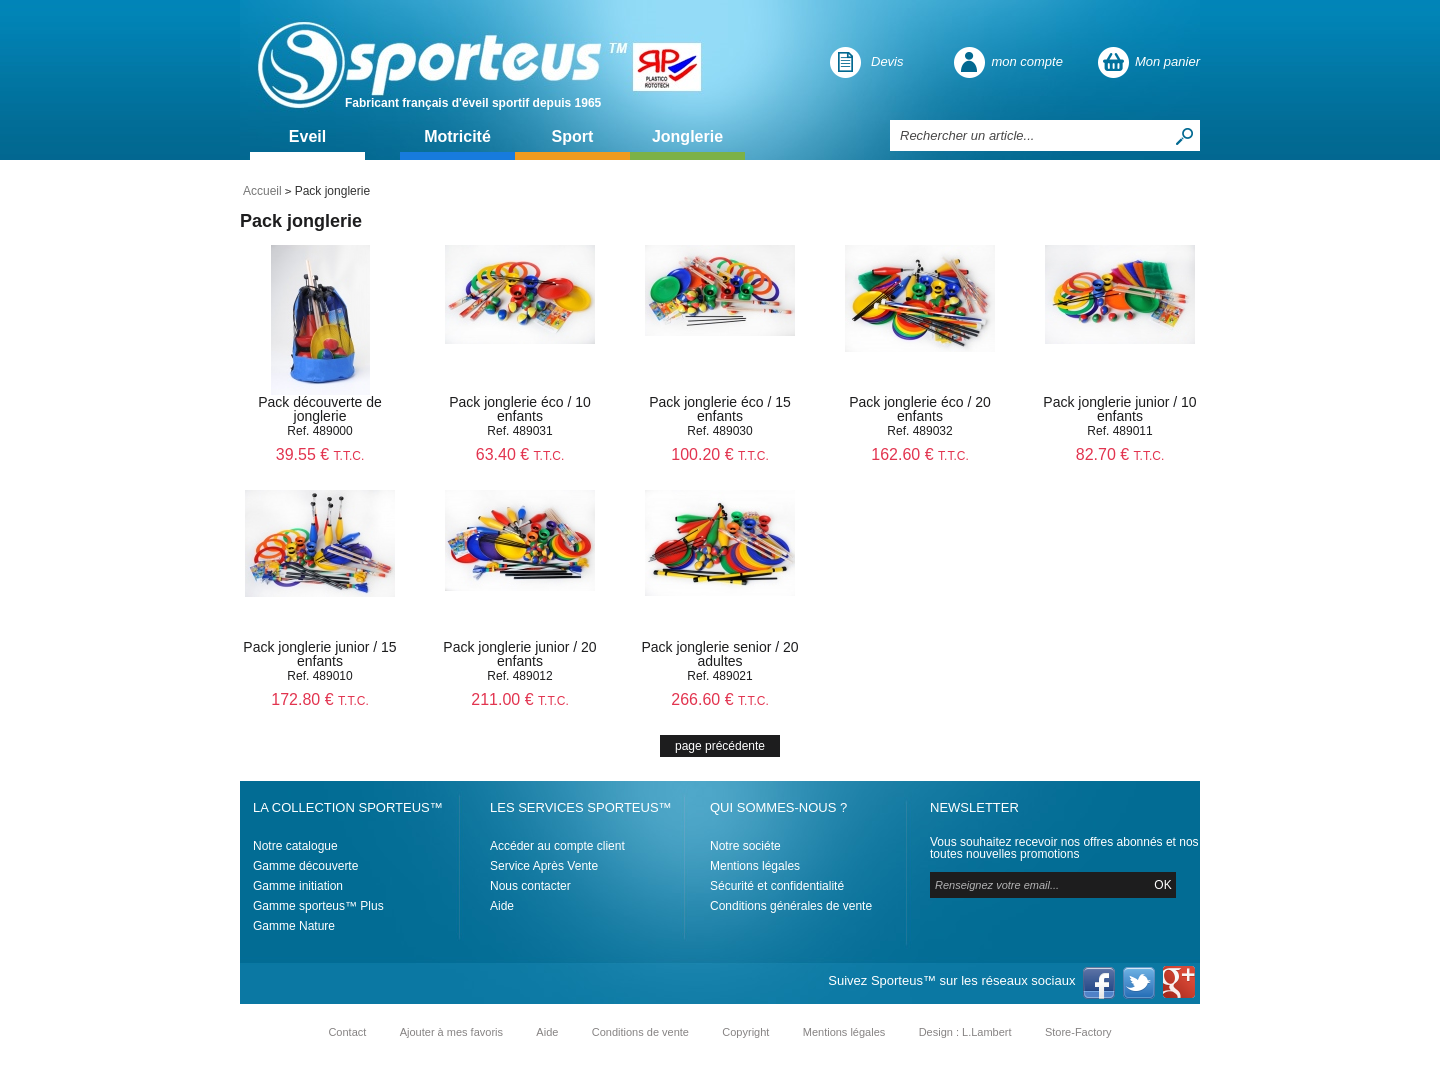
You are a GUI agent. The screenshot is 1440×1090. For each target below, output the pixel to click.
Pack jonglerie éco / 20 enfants (920, 409)
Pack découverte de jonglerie (320, 409)
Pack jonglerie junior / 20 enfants (519, 654)
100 (719, 454)
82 (1120, 454)
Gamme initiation (298, 886)
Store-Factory (1078, 1032)
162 (919, 454)
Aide (502, 906)
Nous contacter (530, 886)
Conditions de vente (640, 1032)
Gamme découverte (305, 866)
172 (319, 699)
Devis (887, 61)
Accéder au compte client (557, 846)
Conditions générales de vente (791, 906)
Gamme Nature (294, 926)
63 (520, 454)
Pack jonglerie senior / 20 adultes (719, 654)
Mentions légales (755, 866)
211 (519, 699)
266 (719, 699)
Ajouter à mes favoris (451, 1032)
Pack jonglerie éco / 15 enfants (720, 409)
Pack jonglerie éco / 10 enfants (520, 409)
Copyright (745, 1032)
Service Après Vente (544, 866)
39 (320, 454)
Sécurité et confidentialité (777, 886)
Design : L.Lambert (965, 1032)
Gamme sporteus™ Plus (318, 906)
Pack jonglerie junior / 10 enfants (1119, 409)
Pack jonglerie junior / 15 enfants (319, 654)
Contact (347, 1032)
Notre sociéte (745, 846)
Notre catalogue (295, 846)
